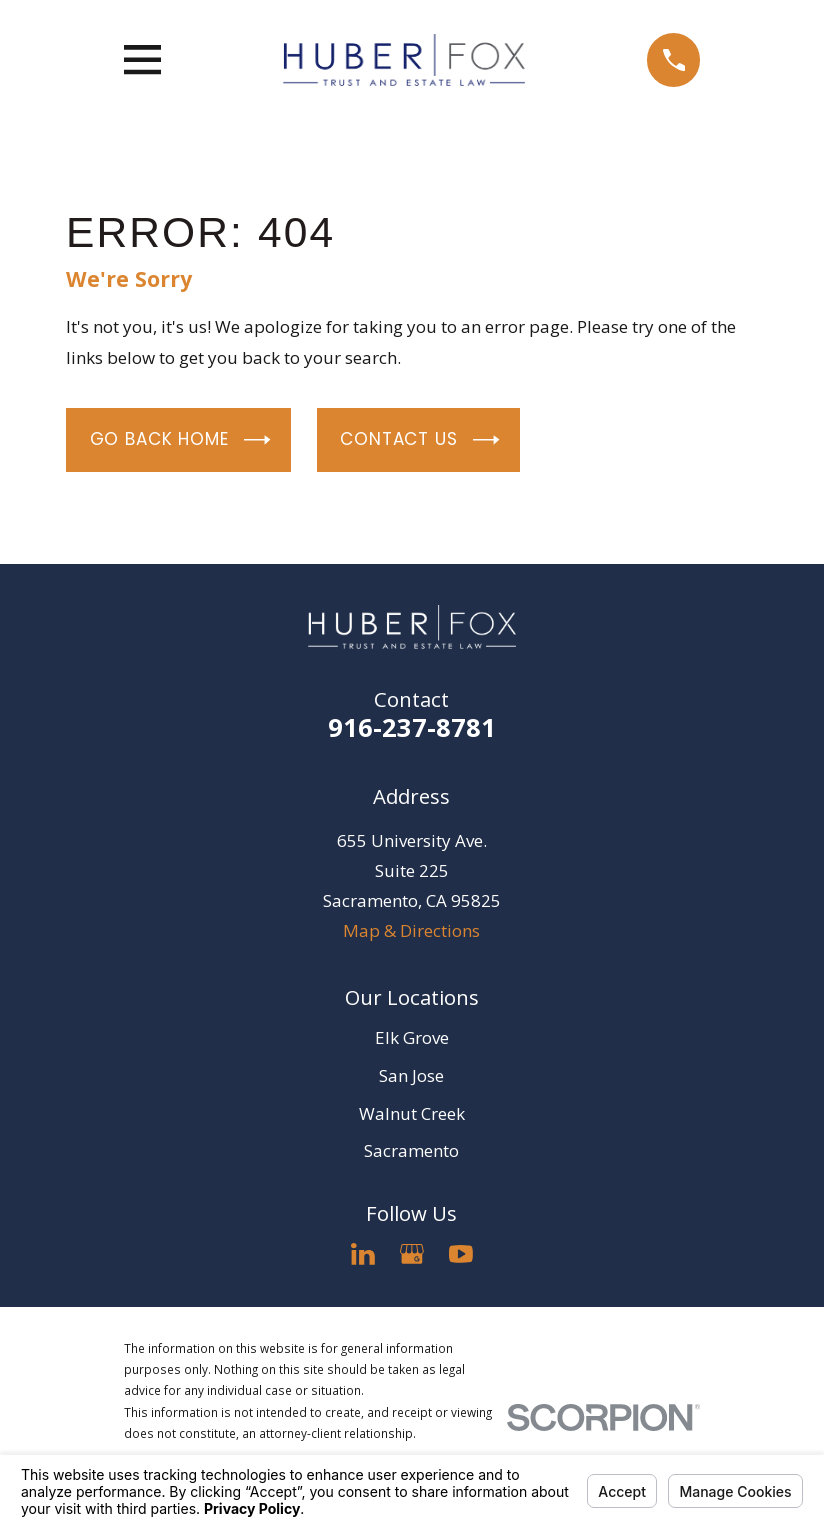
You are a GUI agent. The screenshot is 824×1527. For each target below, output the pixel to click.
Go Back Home (180, 440)
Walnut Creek (412, 1113)
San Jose (411, 1075)
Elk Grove (412, 1037)
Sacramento (411, 1150)
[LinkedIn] (363, 1254)
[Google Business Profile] (412, 1254)
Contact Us (419, 440)
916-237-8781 (412, 727)
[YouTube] (461, 1254)
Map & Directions (411, 930)
